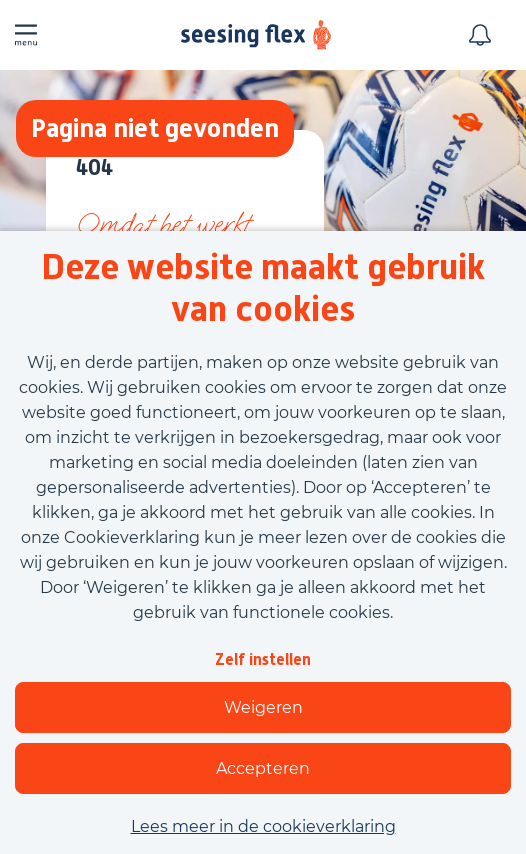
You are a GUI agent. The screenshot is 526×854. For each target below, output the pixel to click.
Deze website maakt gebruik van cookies (263, 288)
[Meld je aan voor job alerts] (480, 35)
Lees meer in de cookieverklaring (263, 826)
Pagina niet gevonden (155, 127)
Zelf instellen (263, 659)
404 (94, 168)
